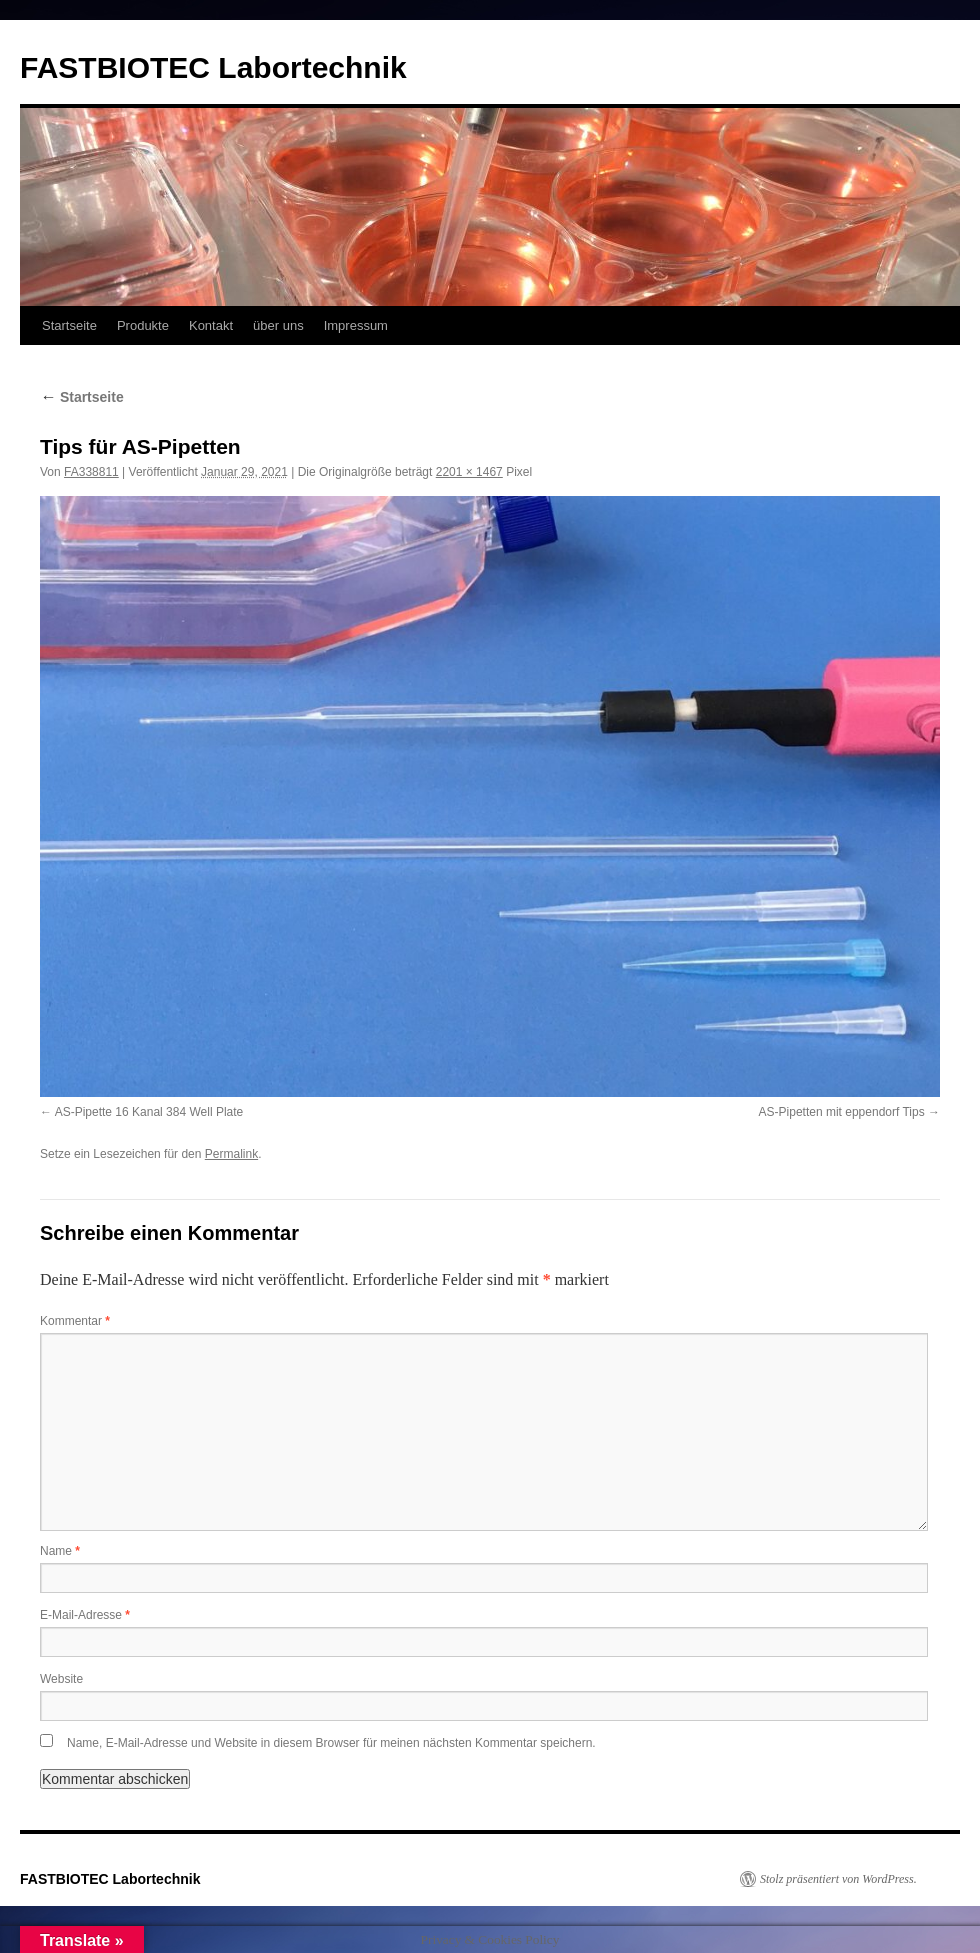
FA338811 (91, 472)
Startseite (69, 325)
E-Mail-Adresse (85, 1615)
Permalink (231, 1154)
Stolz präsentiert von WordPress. (838, 1879)
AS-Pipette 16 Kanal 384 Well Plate (149, 1112)
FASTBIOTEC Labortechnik (213, 67)
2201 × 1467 (469, 472)
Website (61, 1679)
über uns (278, 325)
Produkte (143, 325)
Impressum (356, 325)
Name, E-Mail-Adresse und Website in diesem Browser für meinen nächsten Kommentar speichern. (331, 1743)
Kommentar (75, 1321)
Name (60, 1551)
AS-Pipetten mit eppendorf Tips (842, 1112)
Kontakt (211, 325)
